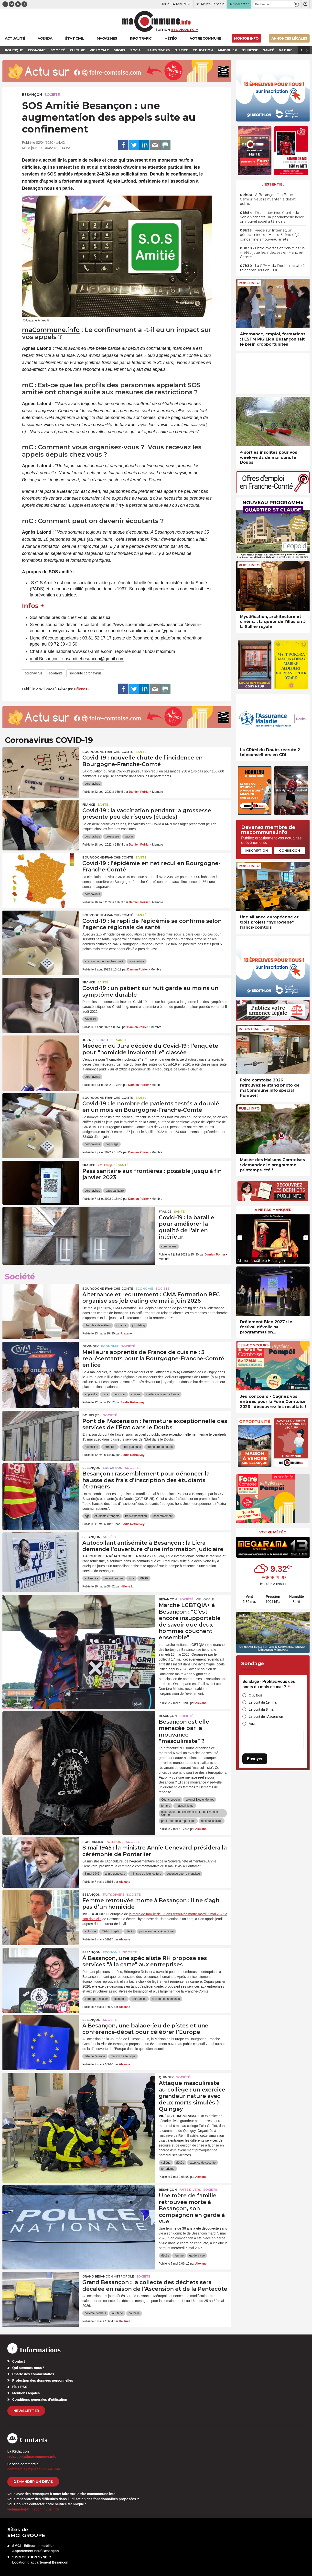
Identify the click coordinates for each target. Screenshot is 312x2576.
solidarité (56, 673)
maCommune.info (51, 330)
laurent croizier (113, 1578)
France (88, 804)
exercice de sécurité (203, 2162)
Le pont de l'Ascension (266, 1716)
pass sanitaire (115, 1190)
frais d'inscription (136, 1516)
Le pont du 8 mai (261, 1709)
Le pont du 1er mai (263, 1702)
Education (112, 1468)
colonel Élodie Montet (199, 1799)
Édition (162, 30)
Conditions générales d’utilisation (39, 2399)
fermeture (110, 1447)
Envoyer (255, 1758)
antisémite (91, 1578)
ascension (91, 1447)
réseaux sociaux (211, 1821)
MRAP (144, 1578)
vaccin (129, 836)
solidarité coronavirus (85, 673)
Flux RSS (19, 2387)
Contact (18, 2361)
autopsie (90, 1931)
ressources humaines (166, 1999)
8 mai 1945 (92, 1873)
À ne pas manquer (273, 1210)
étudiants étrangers (106, 1516)
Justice (107, 1040)
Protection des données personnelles (42, 2380)
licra (131, 1578)
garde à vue (196, 2255)
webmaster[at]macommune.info (33, 2509)
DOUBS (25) (91, 1415)
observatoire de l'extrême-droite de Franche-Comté (190, 1813)
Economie (144, 1288)
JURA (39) (90, 1040)
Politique (106, 1165)
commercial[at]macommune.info (33, 2469)
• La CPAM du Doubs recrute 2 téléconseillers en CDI (272, 268)
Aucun (253, 1724)
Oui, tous (255, 1695)
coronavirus (33, 673)
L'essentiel (273, 184)
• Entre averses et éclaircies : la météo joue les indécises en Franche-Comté (272, 252)
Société (52, 94)
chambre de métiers (98, 1325)
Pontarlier (92, 1842)
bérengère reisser (96, 1999)
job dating (138, 1325)
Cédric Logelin (170, 1799)
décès (130, 1931)
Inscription (256, 850)
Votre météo (273, 1532)
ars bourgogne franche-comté (104, 961)
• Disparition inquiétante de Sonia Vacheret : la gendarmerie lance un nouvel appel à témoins (272, 217)
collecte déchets (95, 2313)
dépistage (112, 1144)
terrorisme (167, 2168)
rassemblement (162, 1516)
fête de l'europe (95, 2056)
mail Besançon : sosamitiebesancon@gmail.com (77, 658)
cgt (87, 1516)
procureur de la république (178, 1821)
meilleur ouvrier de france (162, 1394)
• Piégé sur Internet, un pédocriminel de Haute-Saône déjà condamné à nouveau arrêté (269, 234)
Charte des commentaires (33, 2374)
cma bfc (121, 1325)
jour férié (117, 2313)
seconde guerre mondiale (183, 1873)
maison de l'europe (123, 2056)
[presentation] (239, 1237)
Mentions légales (26, 2393)
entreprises (139, 1999)
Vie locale (205, 1599)
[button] (296, 4)
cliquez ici (100, 617)
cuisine (135, 1394)
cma (105, 1394)
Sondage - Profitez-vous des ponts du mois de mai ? (268, 1684)
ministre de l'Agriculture (146, 1873)
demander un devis (33, 2481)
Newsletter (26, 2411)
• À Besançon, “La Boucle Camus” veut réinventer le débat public (268, 199)
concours (120, 1394)
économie (119, 1999)
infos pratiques (131, 1447)
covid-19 (90, 1019)
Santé (141, 752)
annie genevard (115, 1873)
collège (166, 2162)
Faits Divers (113, 1894)
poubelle (134, 2313)
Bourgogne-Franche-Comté (107, 752)
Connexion (289, 850)
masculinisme (185, 1805)
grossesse (112, 836)
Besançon (32, 94)
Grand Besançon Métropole (108, 2276)
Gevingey (90, 1346)
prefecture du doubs (160, 1447)
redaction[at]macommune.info (31, 2456)
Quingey (166, 2077)
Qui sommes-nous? (28, 2368)
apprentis (91, 1394)
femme (165, 1805)
